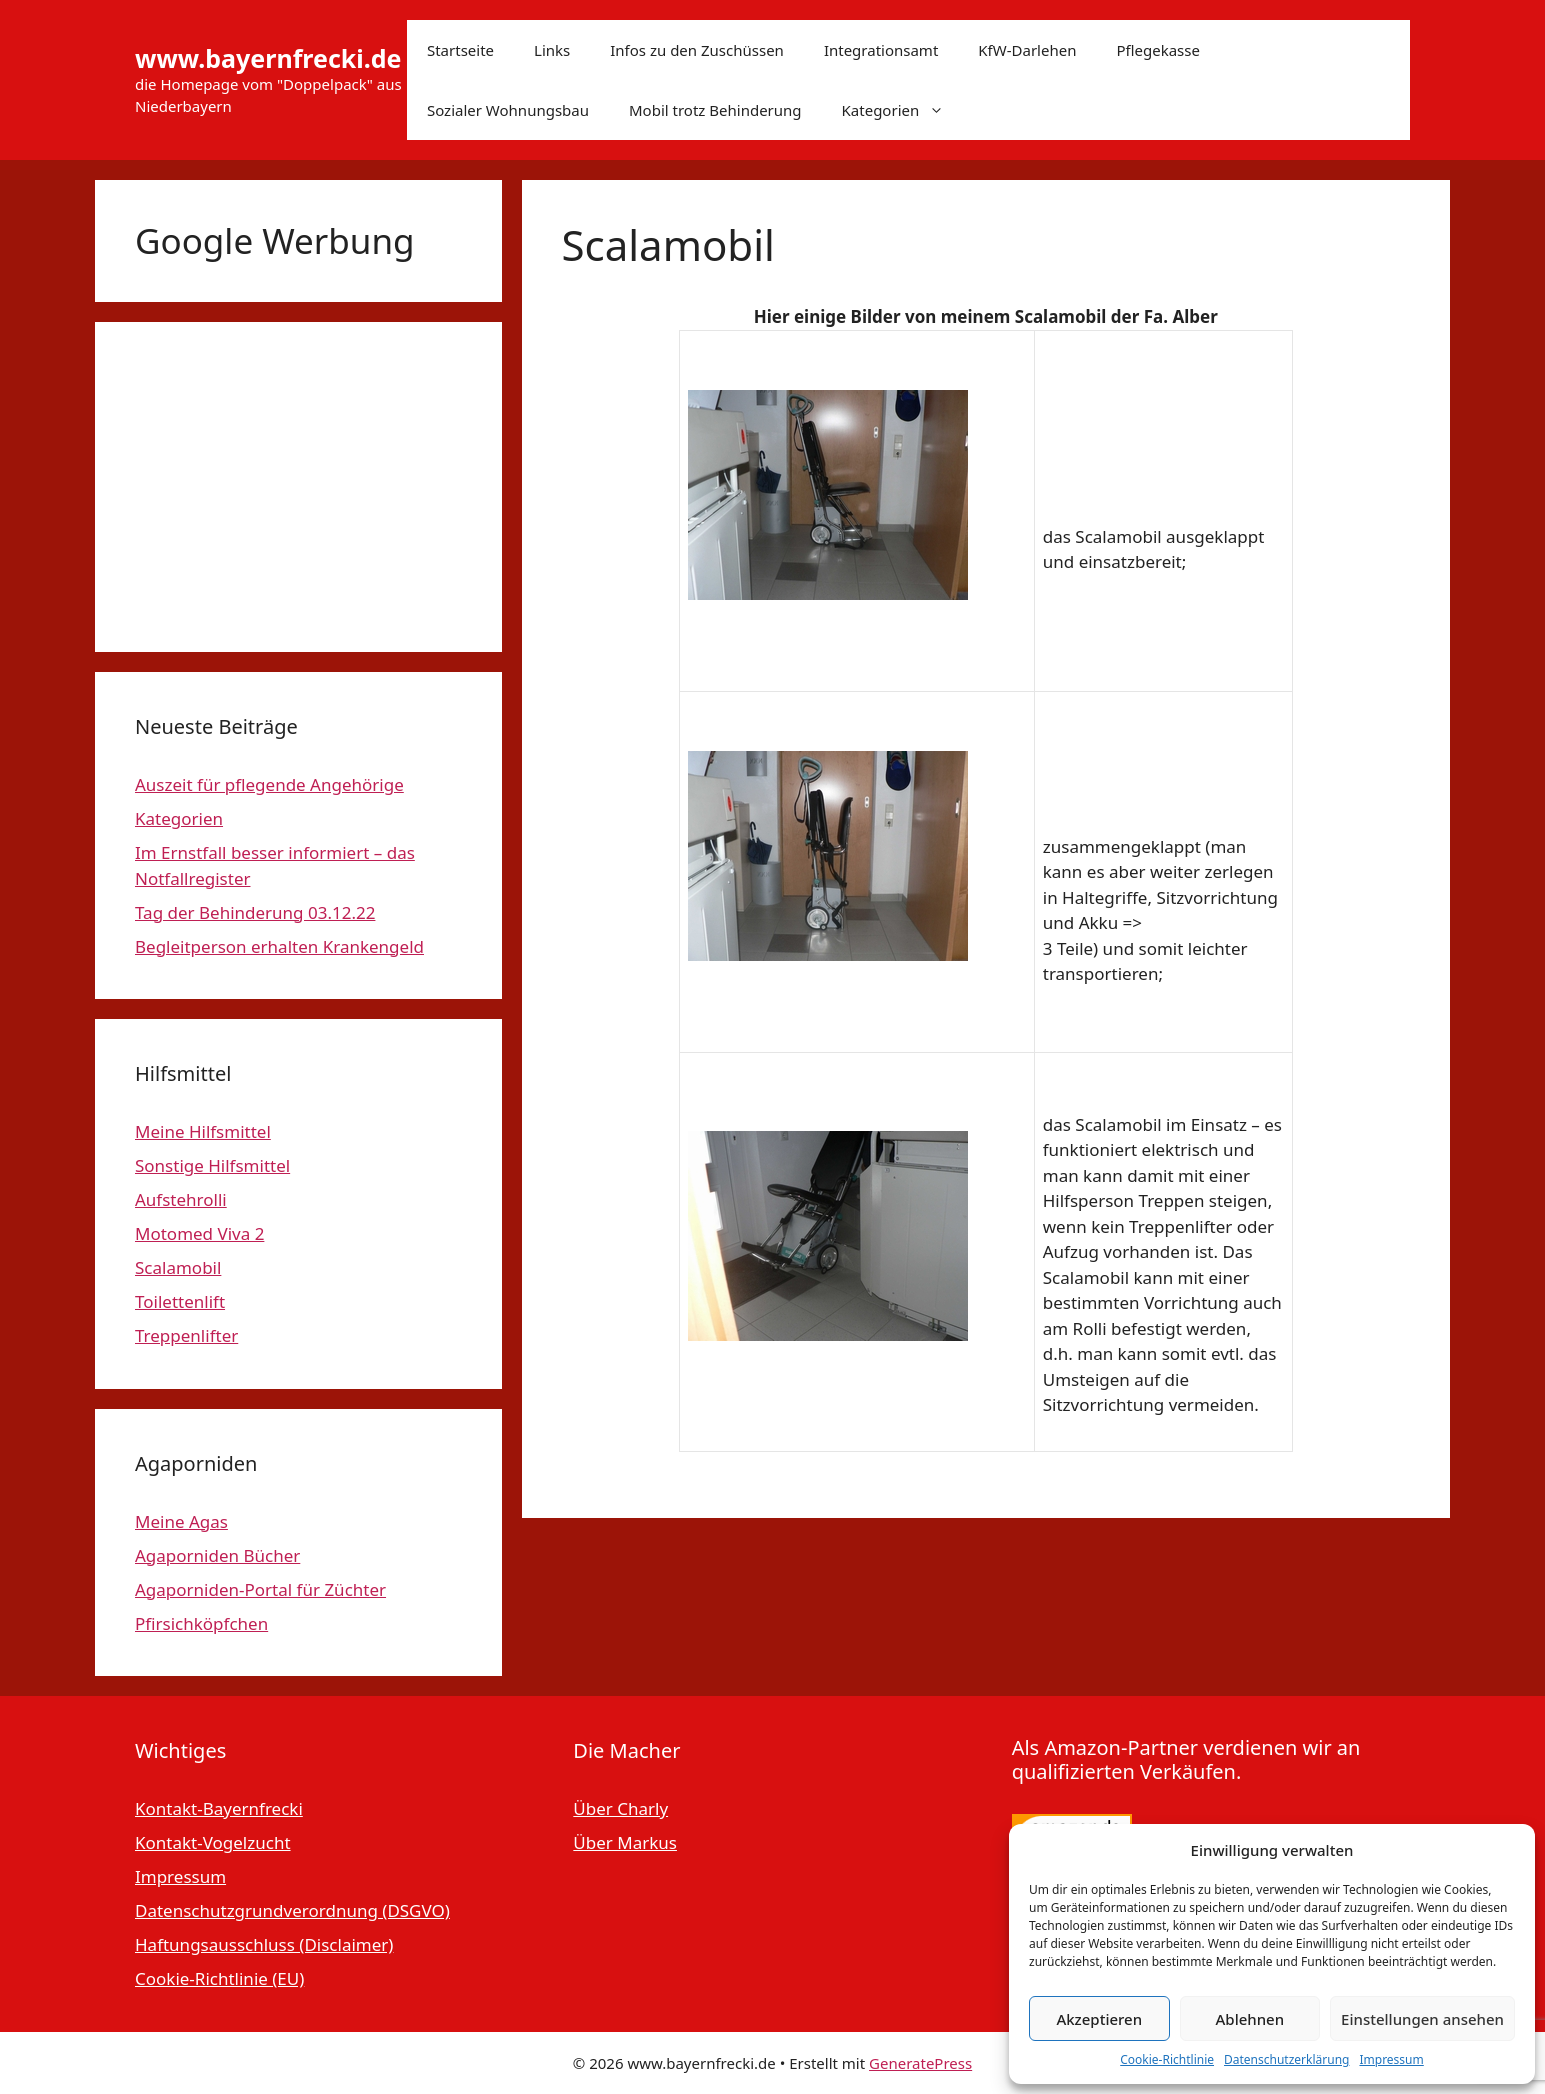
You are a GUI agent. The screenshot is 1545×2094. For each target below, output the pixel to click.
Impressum (1391, 2059)
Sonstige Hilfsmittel (212, 1165)
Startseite (460, 50)
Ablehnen (1250, 2019)
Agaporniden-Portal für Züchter (260, 1589)
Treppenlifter (186, 1335)
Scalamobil (178, 1267)
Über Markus (625, 1842)
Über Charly (620, 1808)
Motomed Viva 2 (199, 1233)
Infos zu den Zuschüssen (697, 50)
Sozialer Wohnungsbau (508, 110)
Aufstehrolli (181, 1199)
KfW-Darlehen (1027, 50)
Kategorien (903, 110)
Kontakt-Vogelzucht (213, 1842)
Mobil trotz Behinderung (715, 110)
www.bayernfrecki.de (268, 58)
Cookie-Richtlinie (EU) (219, 1978)
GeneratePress (920, 2063)
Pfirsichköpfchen (201, 1623)
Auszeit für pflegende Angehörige (269, 784)
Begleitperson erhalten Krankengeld (279, 946)
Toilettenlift (180, 1301)
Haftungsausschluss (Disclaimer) (264, 1944)
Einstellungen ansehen (1422, 2019)
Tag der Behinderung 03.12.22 (255, 912)
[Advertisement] (298, 487)
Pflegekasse (1158, 50)
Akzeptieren (1099, 2019)
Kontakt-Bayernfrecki (219, 1808)
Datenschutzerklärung (1286, 2059)
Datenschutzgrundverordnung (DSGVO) (292, 1910)
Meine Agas (181, 1521)
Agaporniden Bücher (217, 1555)
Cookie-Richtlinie (1167, 2059)
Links (552, 50)
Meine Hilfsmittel (203, 1131)
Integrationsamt (881, 50)
